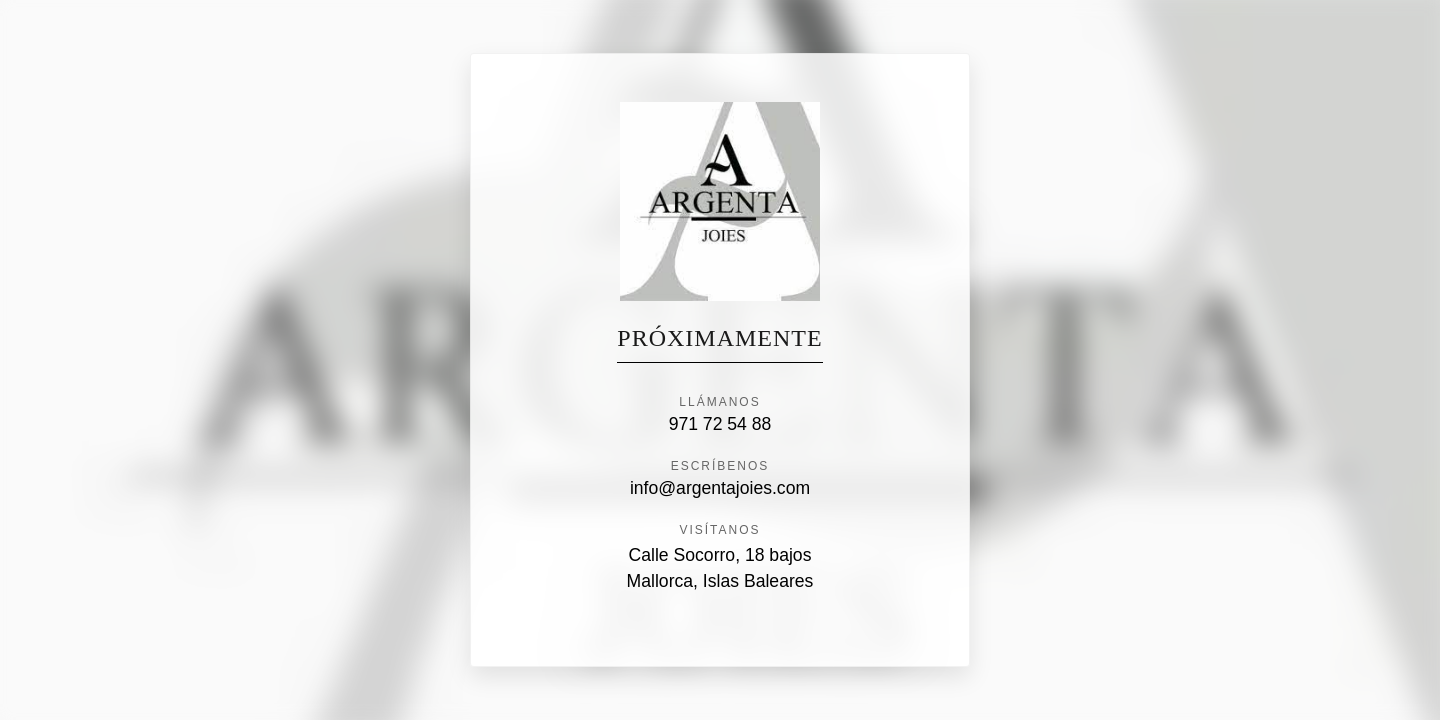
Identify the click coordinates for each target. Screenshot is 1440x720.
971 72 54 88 (720, 424)
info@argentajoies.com (720, 488)
